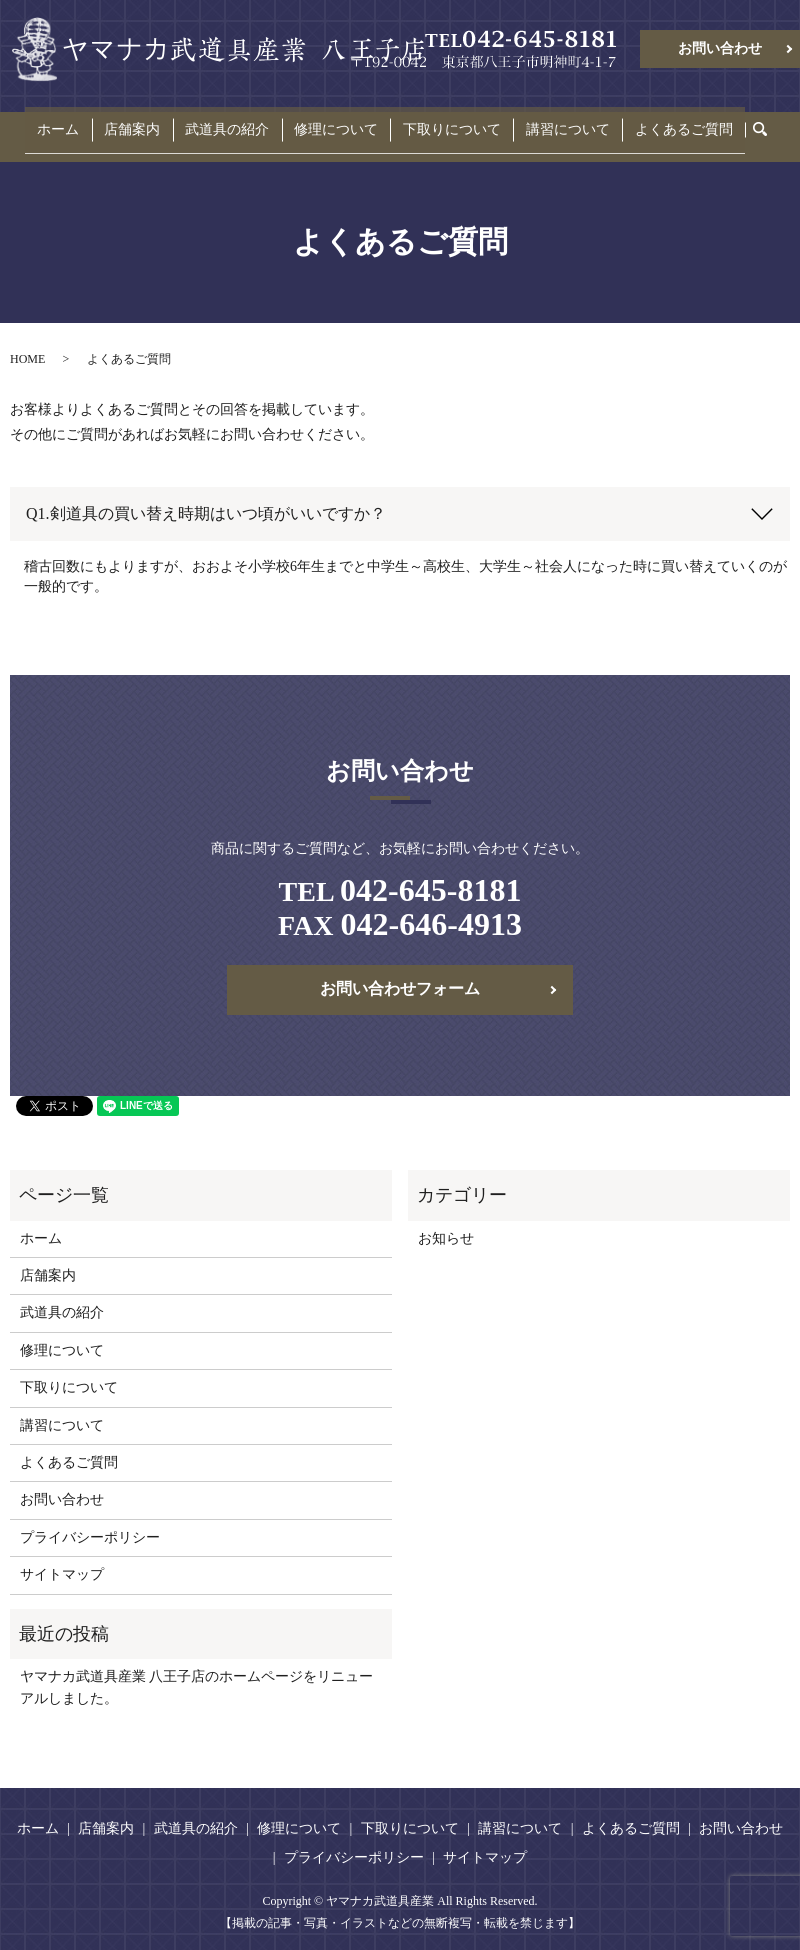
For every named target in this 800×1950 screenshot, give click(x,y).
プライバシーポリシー (90, 1521)
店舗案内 (154, 121)
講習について (546, 121)
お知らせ (446, 1222)
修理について (336, 121)
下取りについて (441, 121)
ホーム (91, 121)
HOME (27, 343)
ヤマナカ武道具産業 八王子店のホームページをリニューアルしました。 (197, 1672)
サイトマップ (62, 1559)
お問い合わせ (720, 48)
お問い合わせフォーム (400, 973)
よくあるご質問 (651, 121)
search (733, 122)
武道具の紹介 (238, 121)
